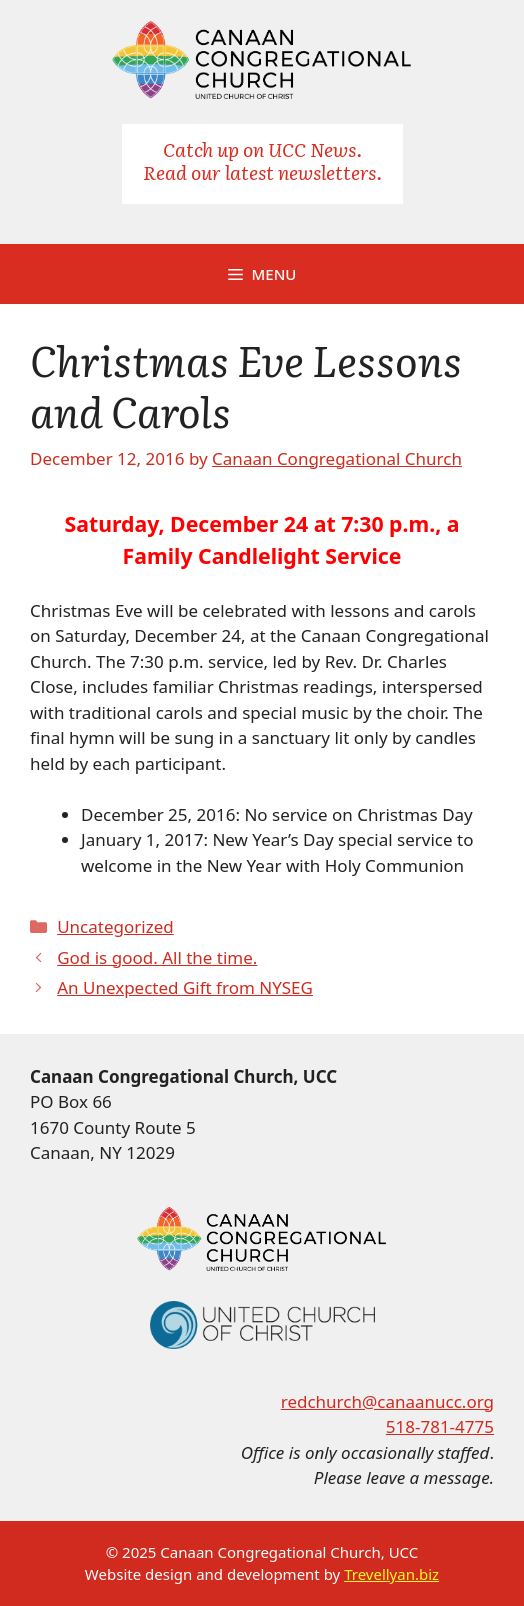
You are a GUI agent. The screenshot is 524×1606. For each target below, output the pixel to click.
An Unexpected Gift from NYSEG (185, 987)
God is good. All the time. (157, 957)
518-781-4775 (440, 1426)
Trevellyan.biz (391, 1574)
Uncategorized (115, 926)
